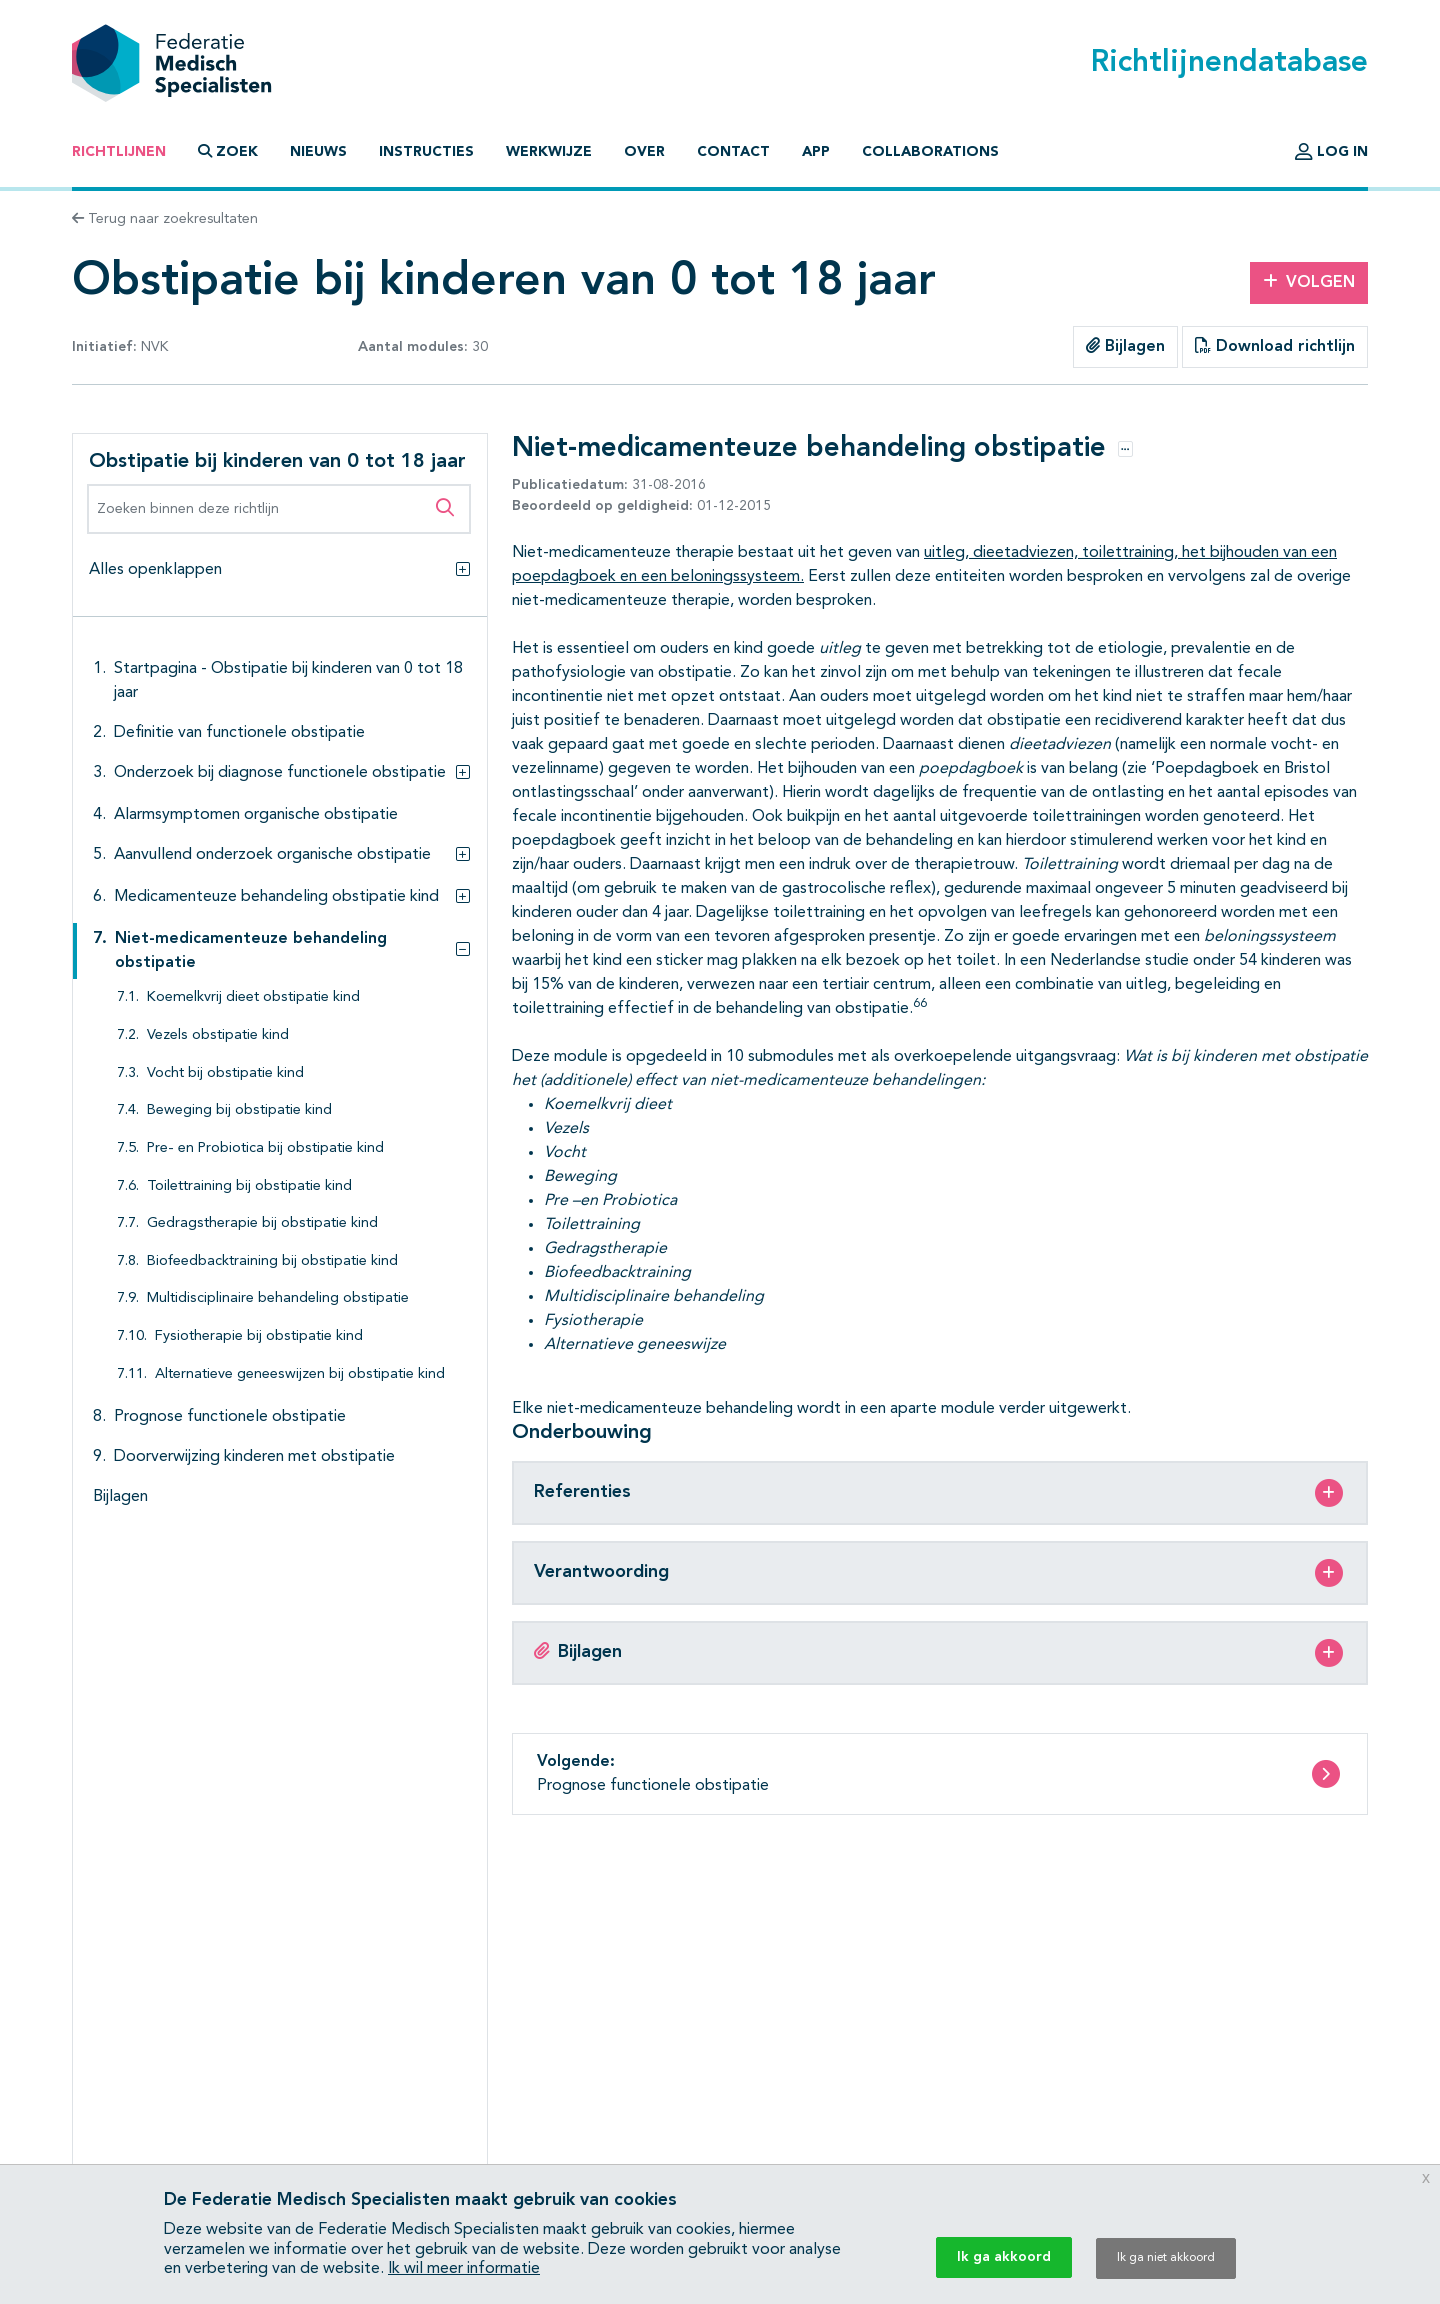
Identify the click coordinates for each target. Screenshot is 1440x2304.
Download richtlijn (1275, 346)
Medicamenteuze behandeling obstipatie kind (276, 897)
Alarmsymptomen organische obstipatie (256, 815)
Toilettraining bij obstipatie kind (249, 1186)
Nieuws (318, 152)
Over (644, 152)
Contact (733, 152)
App (816, 152)
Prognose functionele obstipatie (230, 1417)
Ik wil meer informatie (464, 2269)
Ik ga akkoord (1004, 2257)
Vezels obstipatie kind (218, 1035)
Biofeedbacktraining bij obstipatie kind (272, 1261)
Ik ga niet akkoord (1166, 2258)
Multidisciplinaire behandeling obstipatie (278, 1298)
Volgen (1309, 282)
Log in (1331, 152)
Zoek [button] (228, 151)
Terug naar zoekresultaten (165, 219)
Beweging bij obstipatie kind (239, 1110)
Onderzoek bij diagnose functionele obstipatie (280, 773)
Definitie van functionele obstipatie (239, 733)
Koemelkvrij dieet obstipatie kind (253, 997)
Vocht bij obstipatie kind (225, 1073)
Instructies (426, 152)
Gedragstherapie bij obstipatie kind (262, 1223)
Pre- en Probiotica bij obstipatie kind (265, 1148)
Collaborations (930, 152)
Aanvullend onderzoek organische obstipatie (272, 855)
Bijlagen (1125, 346)
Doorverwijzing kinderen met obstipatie (254, 1457)
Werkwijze (549, 152)
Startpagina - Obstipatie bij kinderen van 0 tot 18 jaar (288, 681)
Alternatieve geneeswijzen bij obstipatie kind (300, 1374)
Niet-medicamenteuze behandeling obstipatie (251, 951)
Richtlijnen (119, 152)
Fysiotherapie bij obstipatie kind (259, 1336)
